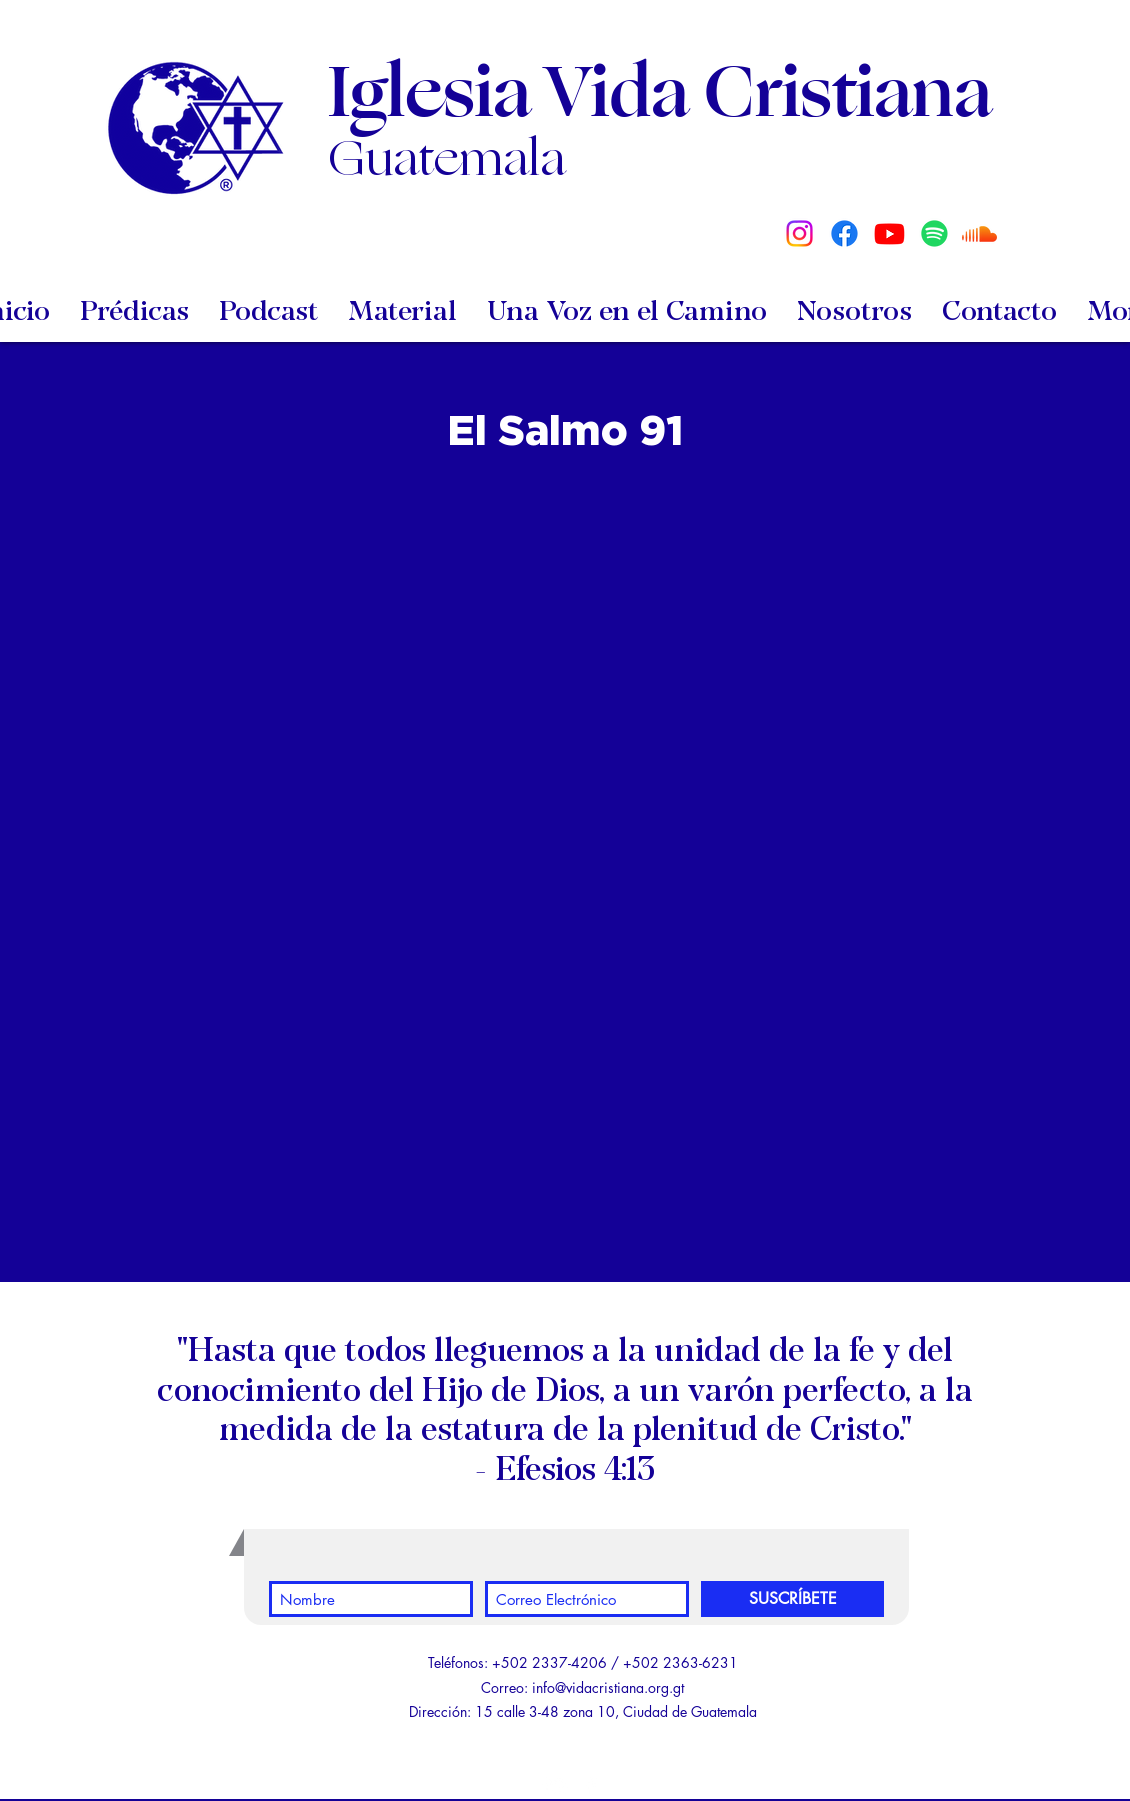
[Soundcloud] (979, 233)
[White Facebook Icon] (591, 1786)
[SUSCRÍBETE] (792, 1599)
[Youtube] (889, 233)
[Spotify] (934, 233)
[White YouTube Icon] (555, 1786)
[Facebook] (844, 233)
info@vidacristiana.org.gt (608, 1687)
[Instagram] (799, 233)
